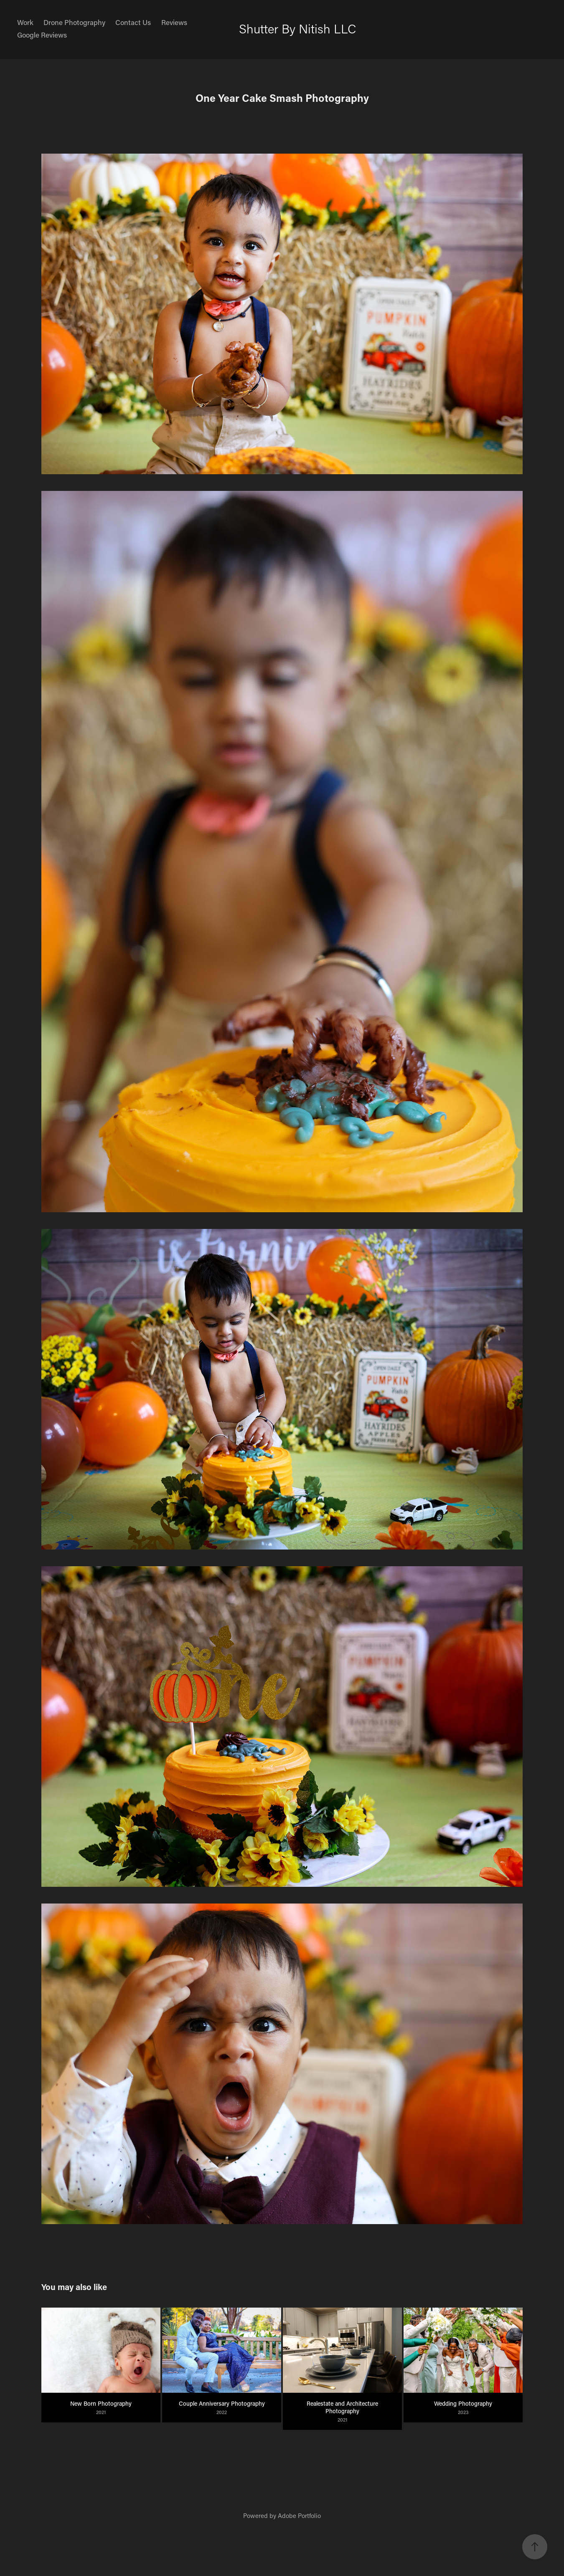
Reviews (174, 22)
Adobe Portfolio (299, 2515)
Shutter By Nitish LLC (297, 28)
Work (25, 22)
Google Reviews (42, 34)
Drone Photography (74, 22)
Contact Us (133, 22)
